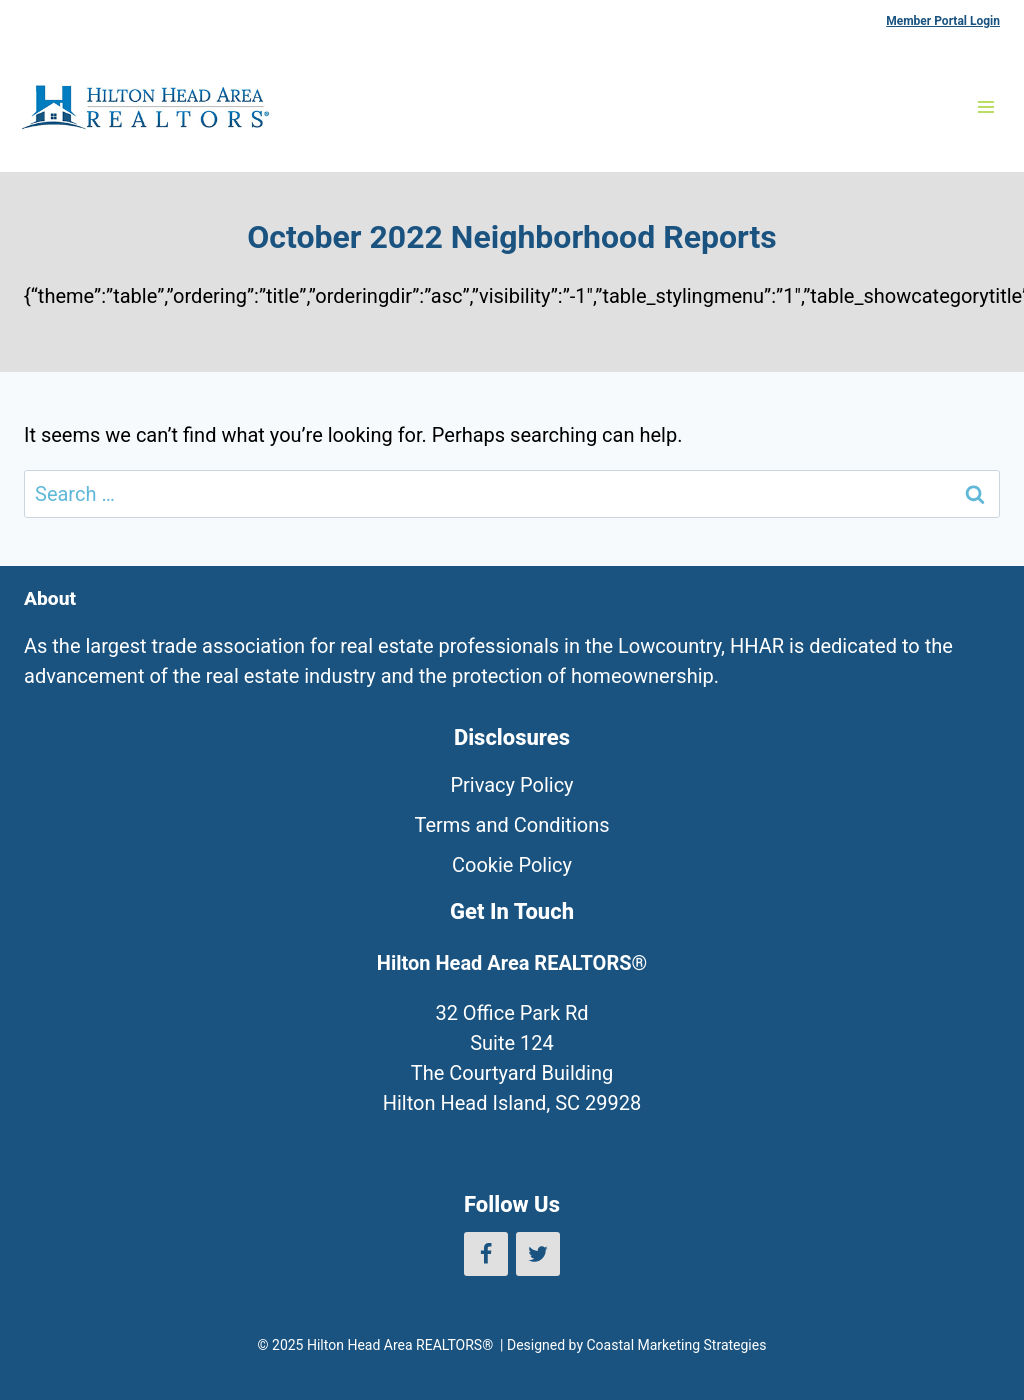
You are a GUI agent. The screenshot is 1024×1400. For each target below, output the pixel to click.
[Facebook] (486, 1254)
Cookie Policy (512, 865)
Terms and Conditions (511, 825)
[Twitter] (538, 1254)
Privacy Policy (511, 785)
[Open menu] (985, 106)
